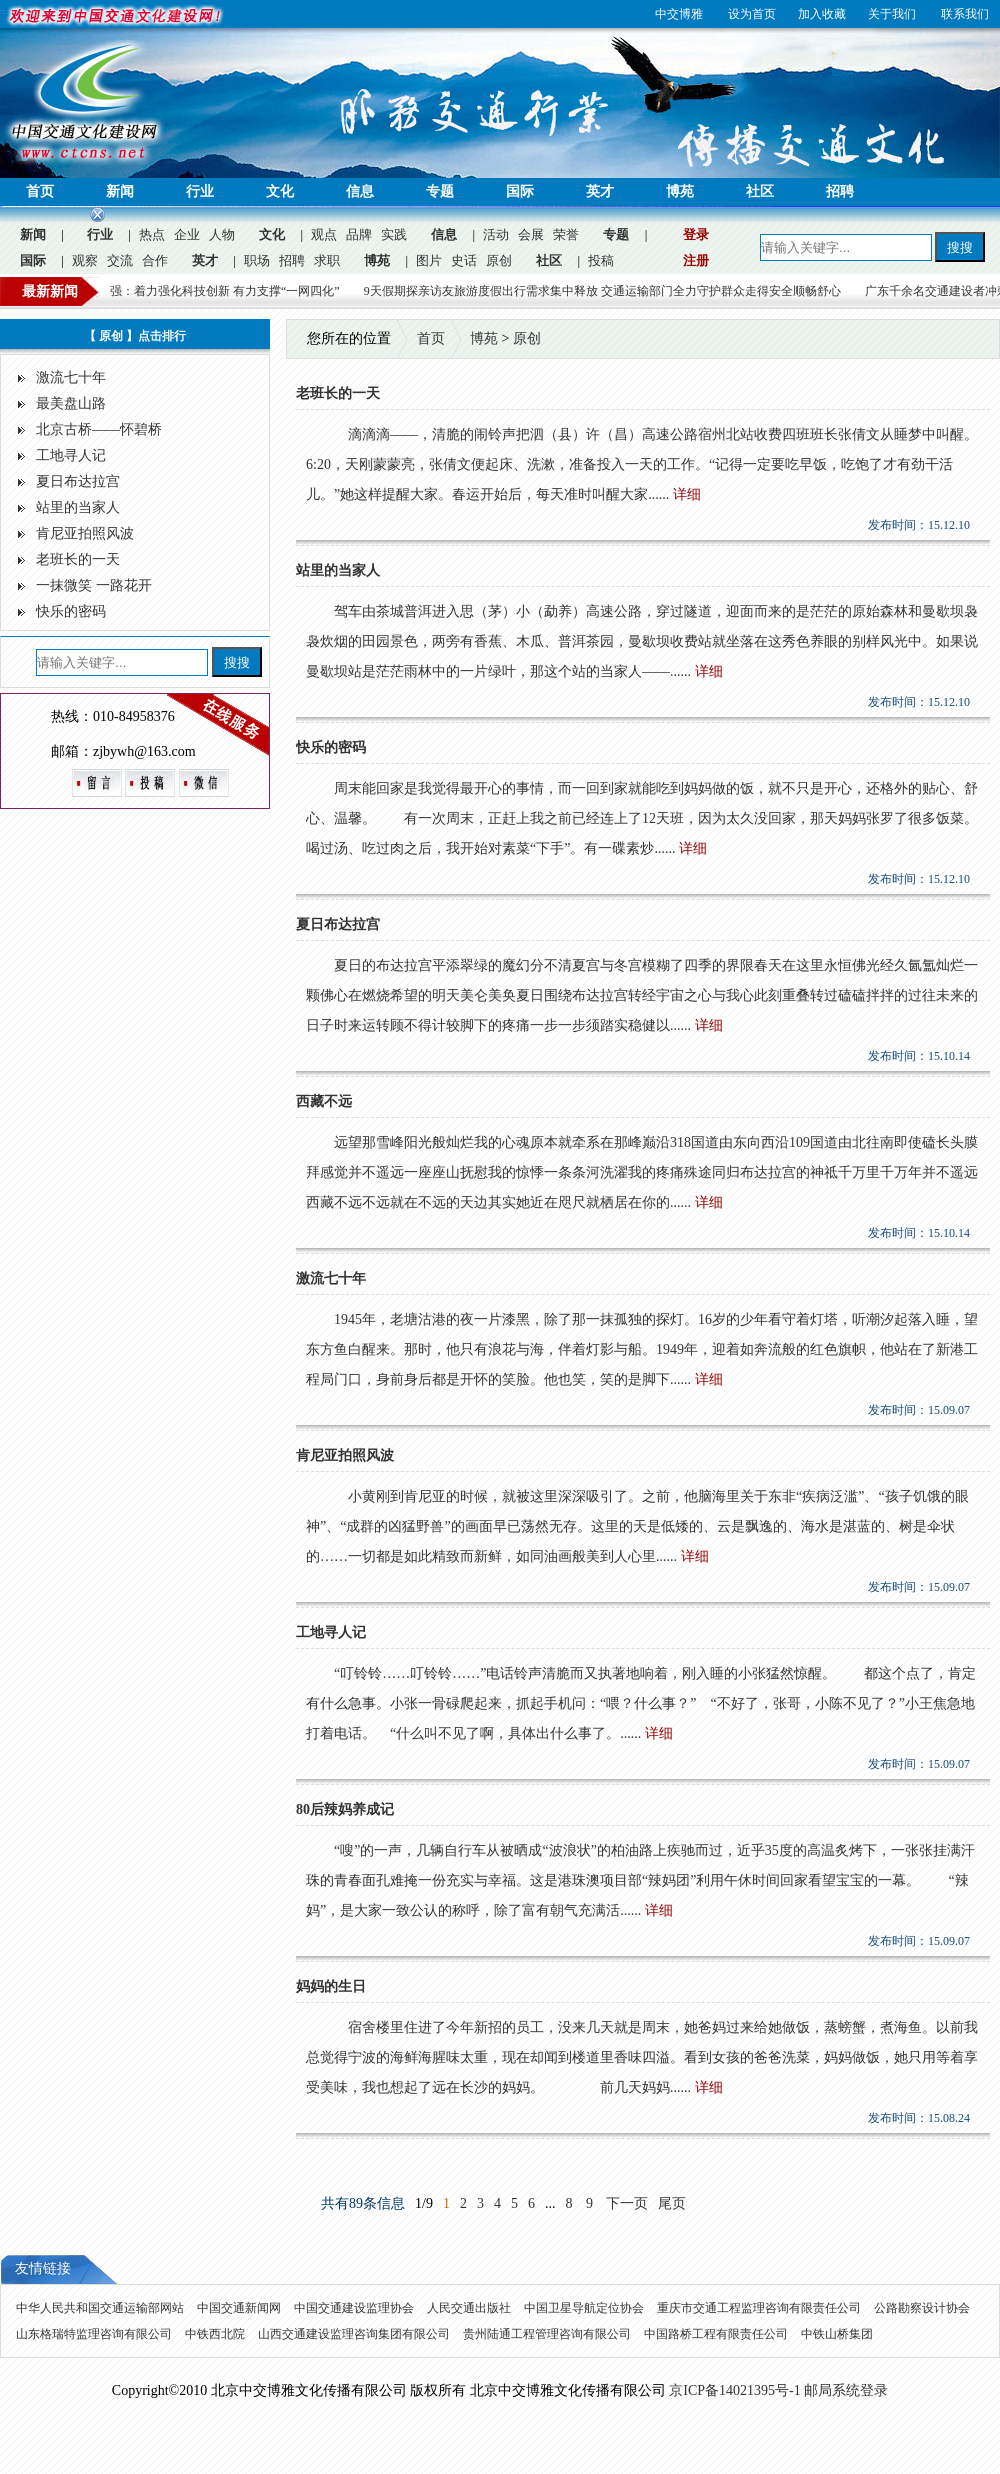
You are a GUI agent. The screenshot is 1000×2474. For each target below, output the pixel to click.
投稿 (601, 260)
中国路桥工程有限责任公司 (717, 2334)
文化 (280, 191)
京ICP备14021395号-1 (734, 2390)
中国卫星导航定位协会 (585, 2308)
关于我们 (892, 14)
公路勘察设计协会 (922, 2308)
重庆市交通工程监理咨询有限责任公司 (760, 2308)
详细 (687, 494)
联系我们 (965, 14)
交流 (120, 260)
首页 (40, 191)
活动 (496, 234)
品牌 (359, 234)
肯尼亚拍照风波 (85, 533)
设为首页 (752, 14)
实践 (394, 234)
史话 (464, 260)
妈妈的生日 (331, 1986)
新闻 (120, 191)
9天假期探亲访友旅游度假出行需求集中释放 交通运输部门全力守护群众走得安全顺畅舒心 (616, 291)
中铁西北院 (216, 2334)
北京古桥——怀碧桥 (99, 429)
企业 (187, 234)
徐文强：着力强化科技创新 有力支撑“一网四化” (227, 291)
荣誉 (566, 234)
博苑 (680, 191)
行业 (200, 191)
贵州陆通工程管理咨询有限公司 (548, 2334)
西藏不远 (324, 1101)
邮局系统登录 (846, 2390)
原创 (499, 260)
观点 (324, 234)
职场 (257, 260)
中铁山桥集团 (837, 2334)
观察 (85, 260)
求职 (327, 260)
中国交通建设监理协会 (355, 2308)
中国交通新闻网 (240, 2308)
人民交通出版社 (470, 2308)
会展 (531, 234)
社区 (760, 191)
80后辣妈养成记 (345, 1809)
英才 (600, 191)
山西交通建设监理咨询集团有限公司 (355, 2334)
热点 (152, 234)
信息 (360, 191)
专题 (440, 191)
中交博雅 (679, 14)
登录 (696, 234)
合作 (155, 260)
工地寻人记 (71, 455)
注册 (696, 260)
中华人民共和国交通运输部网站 (101, 2308)
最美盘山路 (71, 403)
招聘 (840, 191)
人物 (222, 234)
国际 (520, 191)
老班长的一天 (78, 559)
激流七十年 (71, 377)
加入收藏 (822, 14)
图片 (429, 260)
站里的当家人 (78, 507)
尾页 (672, 2203)
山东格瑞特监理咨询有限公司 (95, 2334)
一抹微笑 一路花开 (94, 585)
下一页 (627, 2203)
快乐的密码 (71, 611)
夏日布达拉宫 (78, 481)
